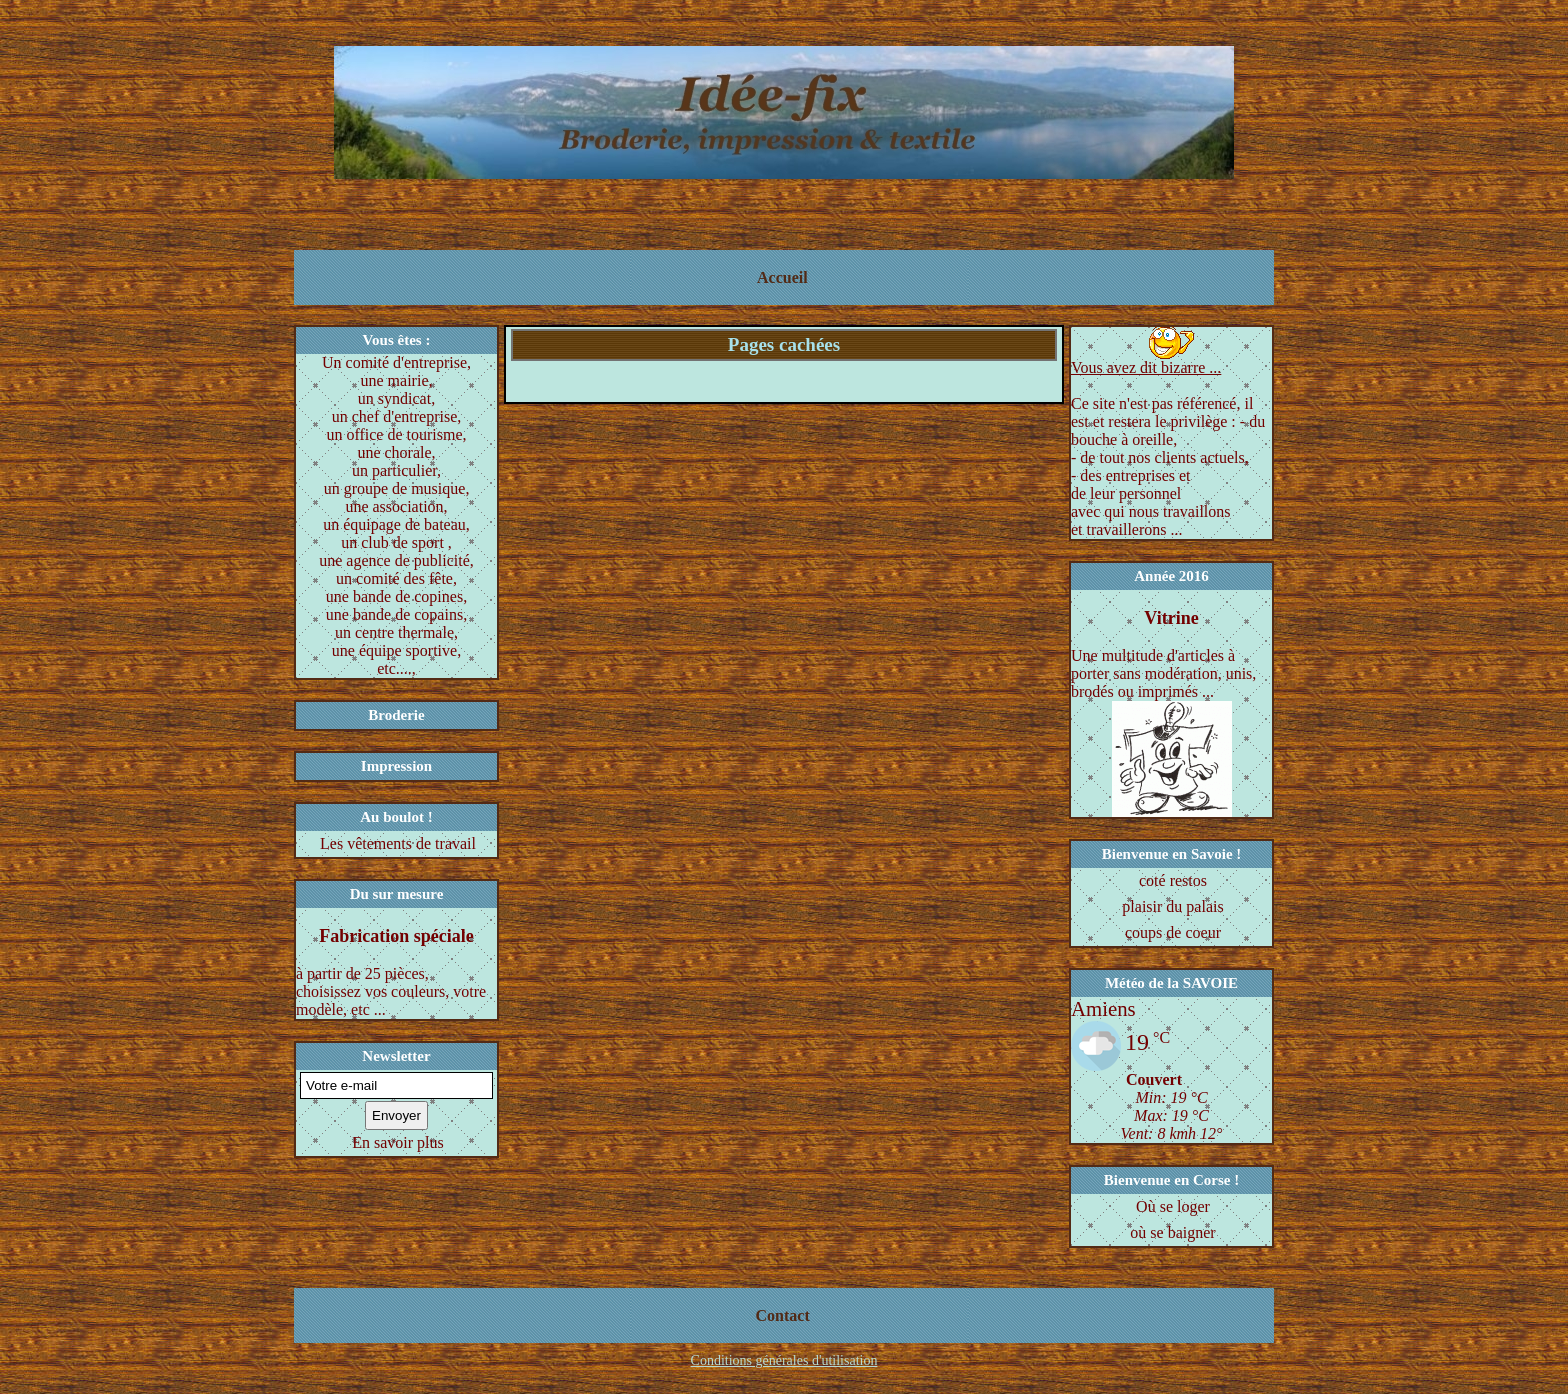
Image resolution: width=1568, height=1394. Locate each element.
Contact (783, 1315)
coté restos (1173, 880)
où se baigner (1172, 1232)
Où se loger (1173, 1206)
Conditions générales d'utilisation (784, 1360)
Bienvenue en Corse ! (1171, 1180)
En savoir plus (398, 1142)
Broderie (396, 715)
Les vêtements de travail (398, 843)
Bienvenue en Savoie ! (1172, 854)
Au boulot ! (396, 817)
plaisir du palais (1172, 906)
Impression (396, 766)
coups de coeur (1173, 932)
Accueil (782, 277)
